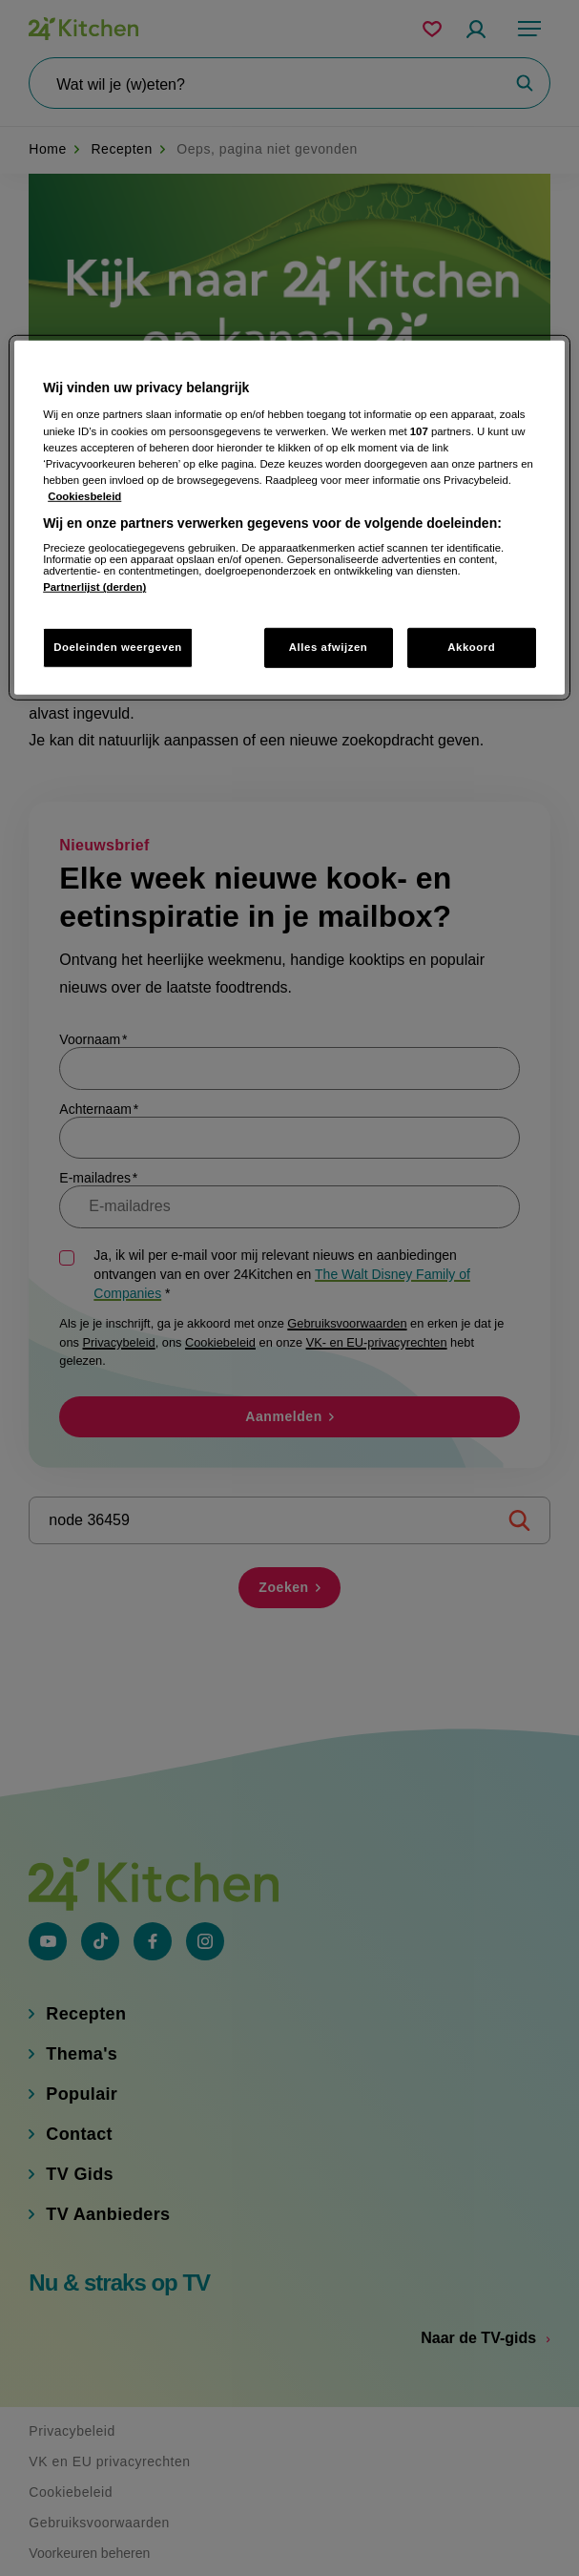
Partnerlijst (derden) (94, 587)
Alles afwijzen (328, 647)
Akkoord (471, 647)
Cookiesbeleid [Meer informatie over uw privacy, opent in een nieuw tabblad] (84, 496)
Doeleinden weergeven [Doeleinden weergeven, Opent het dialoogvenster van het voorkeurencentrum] (117, 647)
